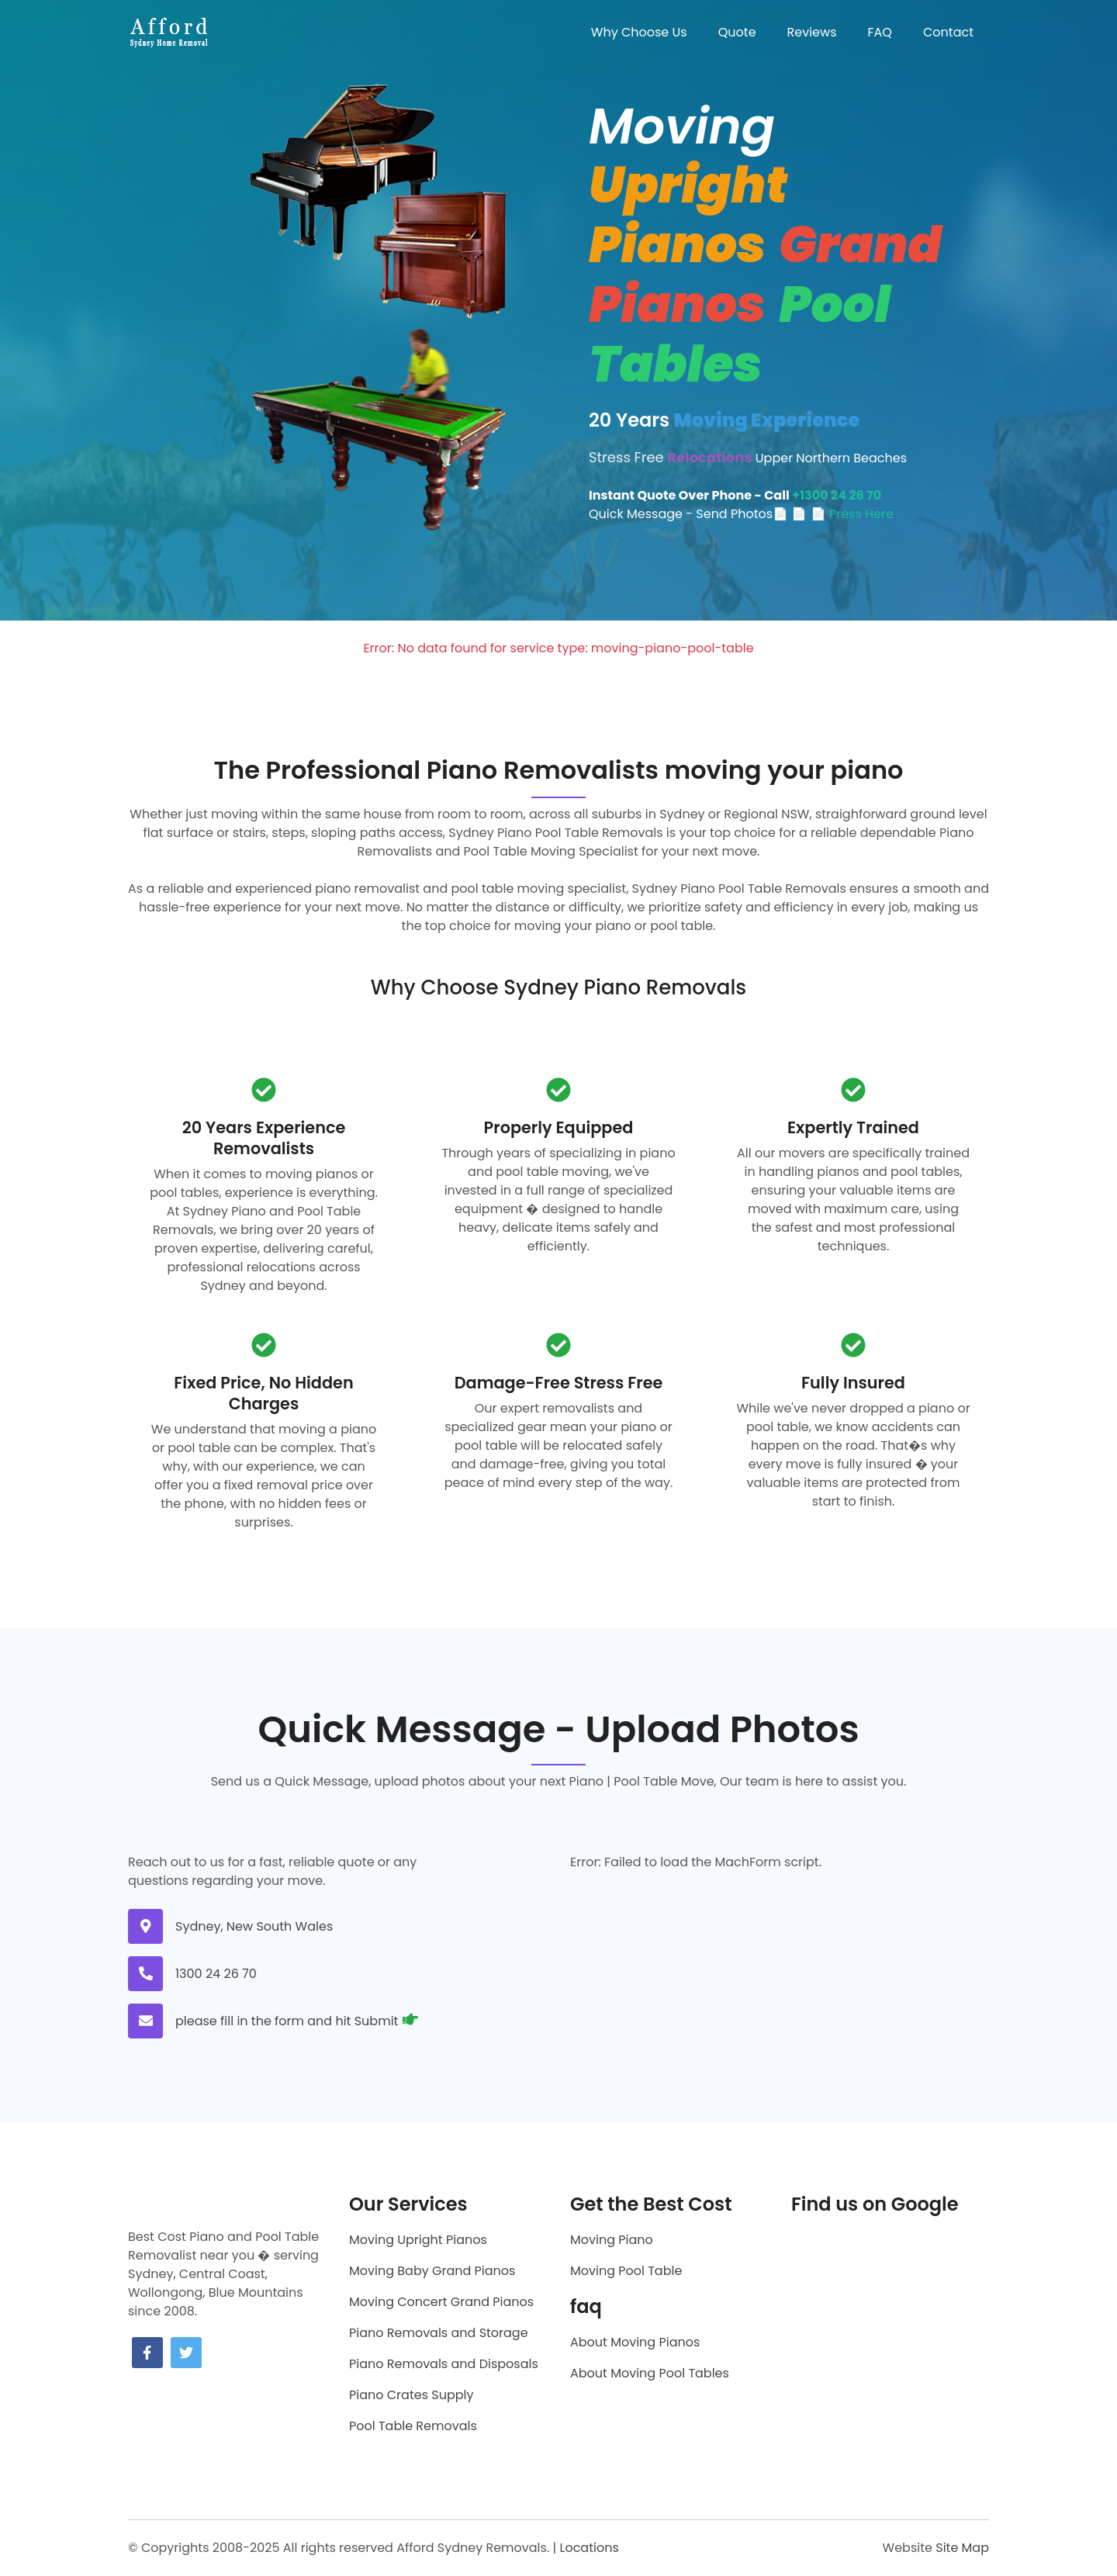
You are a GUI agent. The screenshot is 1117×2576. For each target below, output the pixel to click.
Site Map (962, 2548)
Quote (737, 32)
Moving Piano (611, 2240)
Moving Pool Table (626, 2271)
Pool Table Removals (413, 2426)
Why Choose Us (639, 32)
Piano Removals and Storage (438, 2333)
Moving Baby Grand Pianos (432, 2271)
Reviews (812, 32)
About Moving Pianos (635, 2342)
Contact (948, 32)
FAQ (880, 32)
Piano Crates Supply (411, 2395)
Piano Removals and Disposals (443, 2364)
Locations (588, 2548)
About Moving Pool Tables (649, 2373)
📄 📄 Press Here (842, 514)
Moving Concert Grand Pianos (441, 2302)
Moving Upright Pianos (418, 2240)
